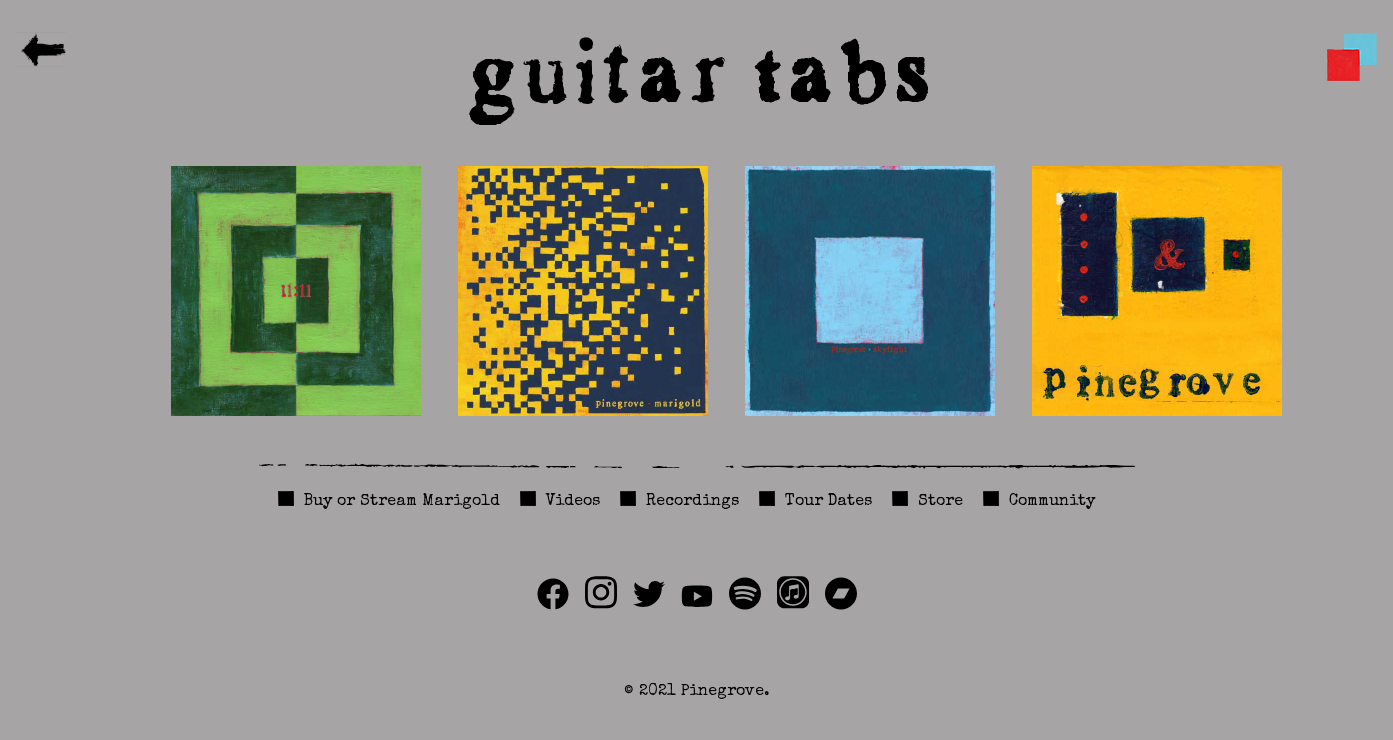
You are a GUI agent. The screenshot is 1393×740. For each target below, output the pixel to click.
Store (940, 502)
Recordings (692, 502)
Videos (573, 502)
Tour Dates (828, 502)
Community (1052, 502)
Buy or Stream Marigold (402, 502)
